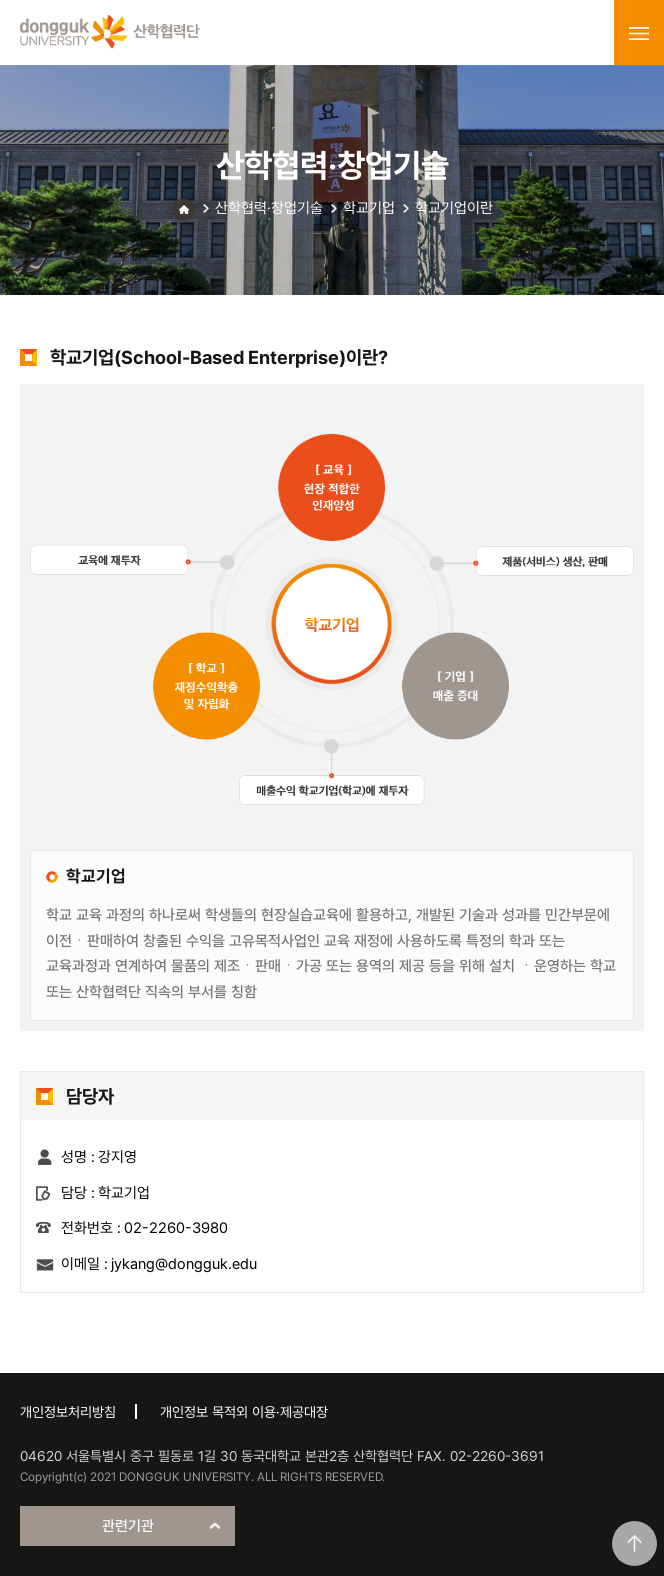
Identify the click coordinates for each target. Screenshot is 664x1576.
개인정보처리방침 (68, 1412)
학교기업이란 (454, 208)
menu (639, 33)
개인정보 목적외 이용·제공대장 (244, 1412)
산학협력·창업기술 (269, 208)
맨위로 (634, 1543)
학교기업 (369, 208)
